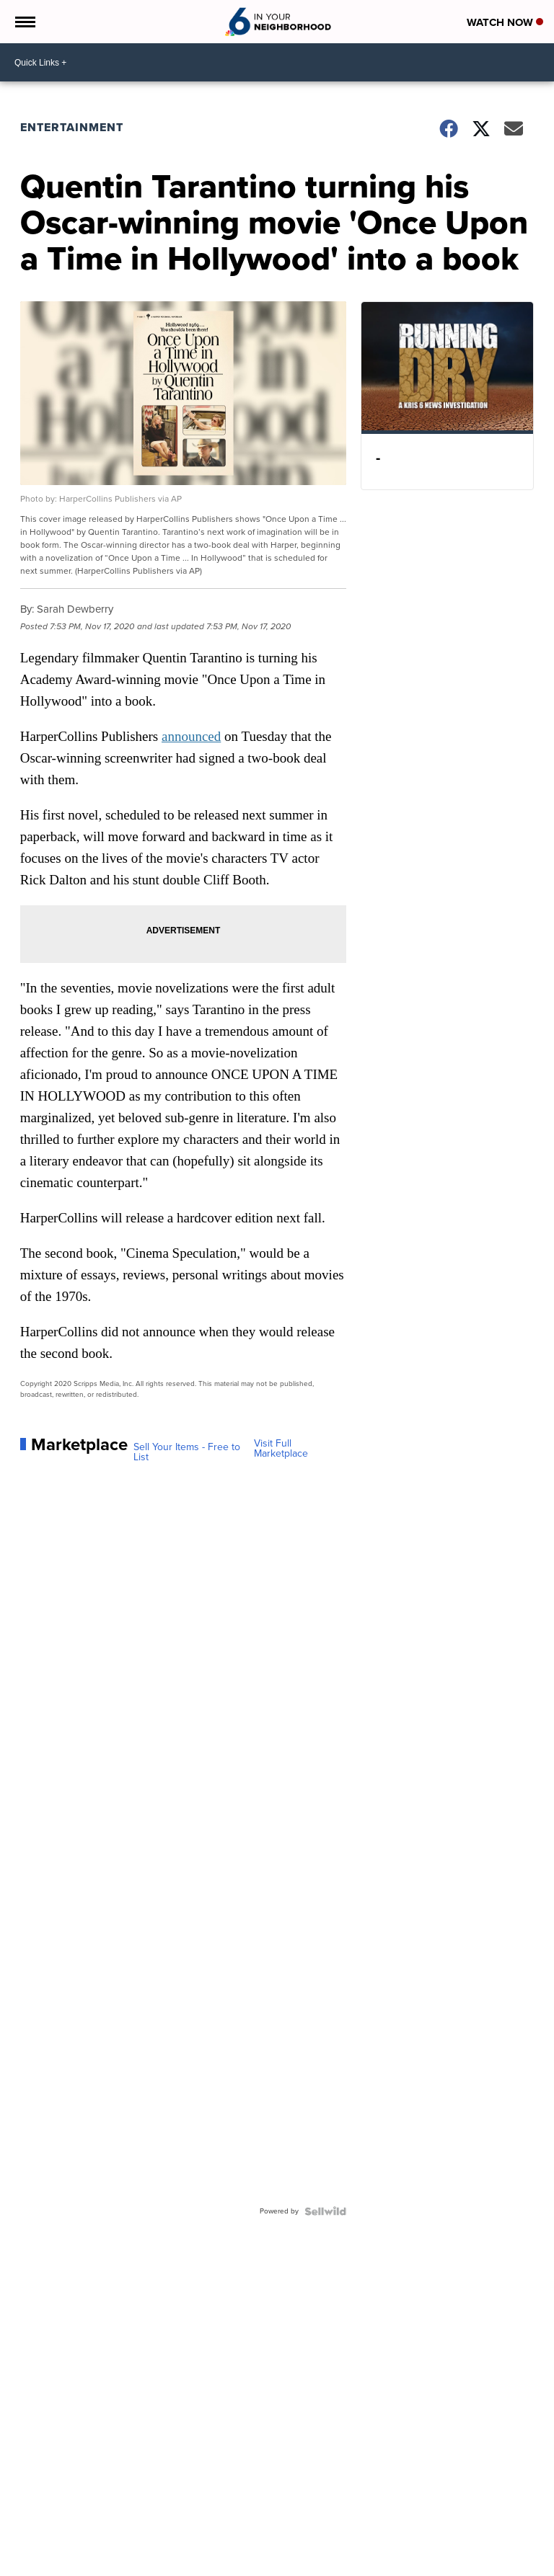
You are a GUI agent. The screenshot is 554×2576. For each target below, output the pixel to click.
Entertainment (71, 127)
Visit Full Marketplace (281, 1449)
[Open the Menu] (24, 21)
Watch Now (505, 22)
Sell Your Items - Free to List (186, 1452)
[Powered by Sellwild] (325, 2211)
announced (191, 736)
